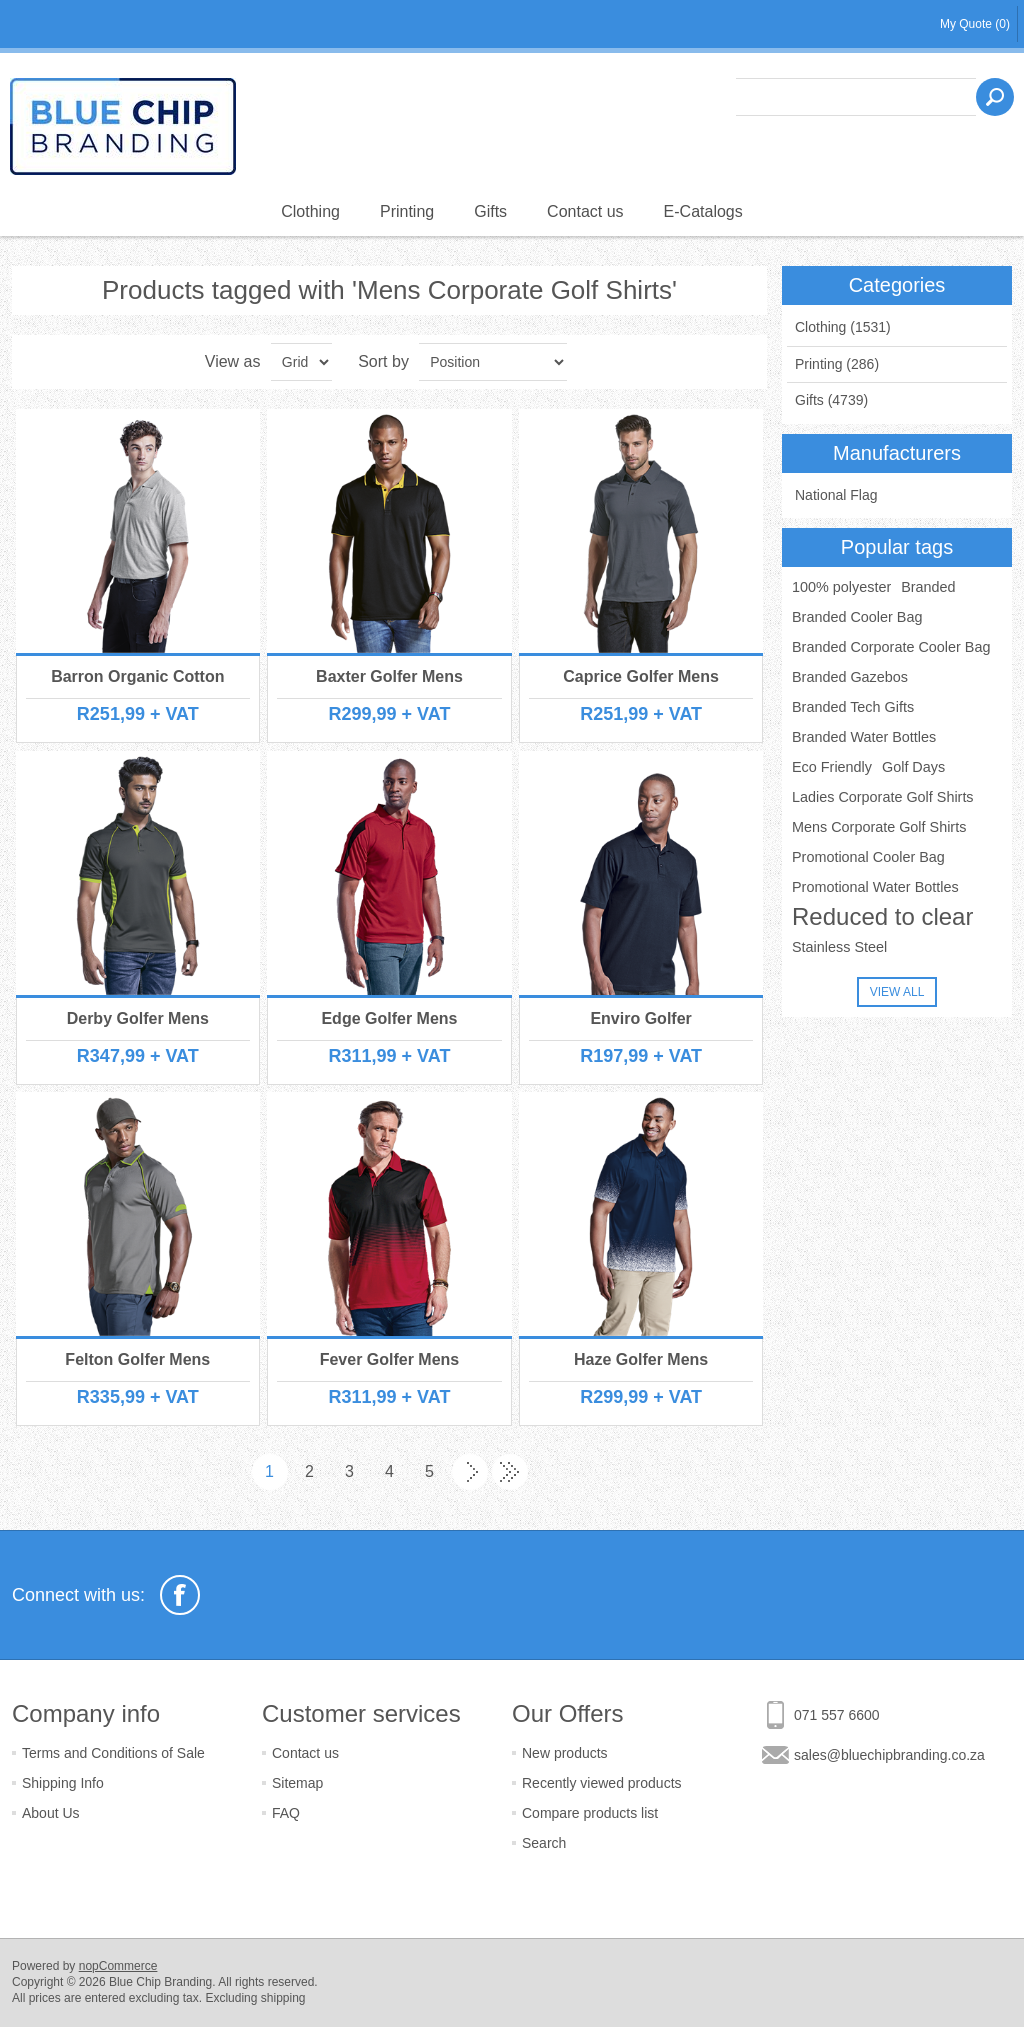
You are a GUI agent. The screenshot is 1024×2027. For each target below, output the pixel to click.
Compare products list (590, 1813)
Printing (407, 211)
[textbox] (856, 97)
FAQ (286, 1813)
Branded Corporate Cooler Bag (891, 647)
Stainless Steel (839, 947)
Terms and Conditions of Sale (113, 1753)
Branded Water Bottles (864, 737)
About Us (51, 1813)
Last (510, 1472)
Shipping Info (63, 1783)
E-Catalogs (703, 211)
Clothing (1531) (843, 327)
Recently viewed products (602, 1783)
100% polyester (841, 587)
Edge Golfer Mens (389, 1018)
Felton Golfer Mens (137, 1359)
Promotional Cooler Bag (868, 857)
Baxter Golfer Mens (389, 676)
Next (470, 1472)
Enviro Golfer (640, 1018)
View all (897, 992)
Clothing (310, 211)
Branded (928, 587)
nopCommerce (118, 1966)
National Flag (836, 495)
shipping (283, 1998)
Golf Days (913, 767)
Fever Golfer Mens (390, 1359)
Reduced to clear (882, 916)
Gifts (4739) (831, 400)
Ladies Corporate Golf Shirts (883, 797)
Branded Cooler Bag (857, 617)
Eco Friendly (832, 767)
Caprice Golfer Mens (641, 676)
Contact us (585, 211)
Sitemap (297, 1783)
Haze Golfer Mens (641, 1359)
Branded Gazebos (850, 677)
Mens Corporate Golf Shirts (879, 827)
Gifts (490, 211)
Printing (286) (837, 364)
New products (565, 1753)
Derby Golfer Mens (138, 1018)
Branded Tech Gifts (853, 707)
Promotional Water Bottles (875, 887)
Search (544, 1843)
